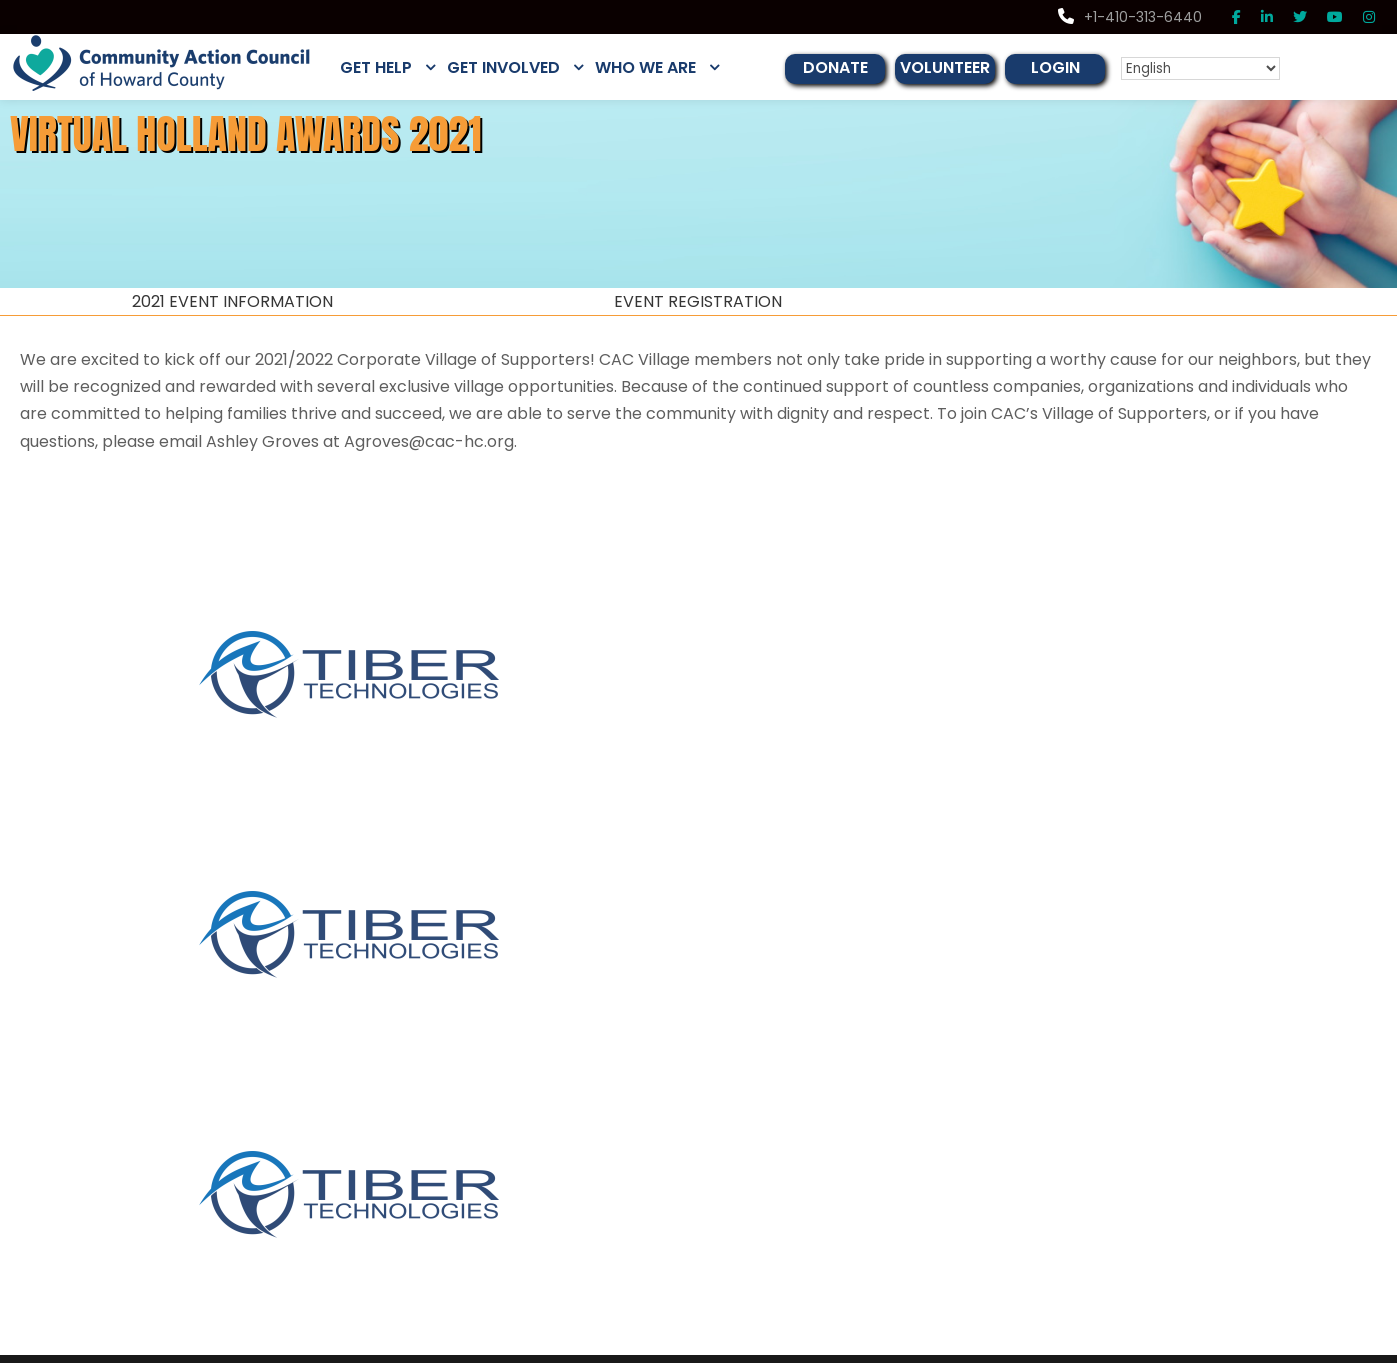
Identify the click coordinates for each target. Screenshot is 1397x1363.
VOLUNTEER (966, 67)
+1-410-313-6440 (1135, 17)
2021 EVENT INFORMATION (233, 301)
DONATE (854, 67)
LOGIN (1078, 67)
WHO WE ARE (661, 67)
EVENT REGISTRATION (698, 301)
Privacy (1280, 1345)
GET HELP (380, 67)
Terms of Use (1353, 1345)
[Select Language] (1216, 68)
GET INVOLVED (514, 67)
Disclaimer (1216, 1345)
